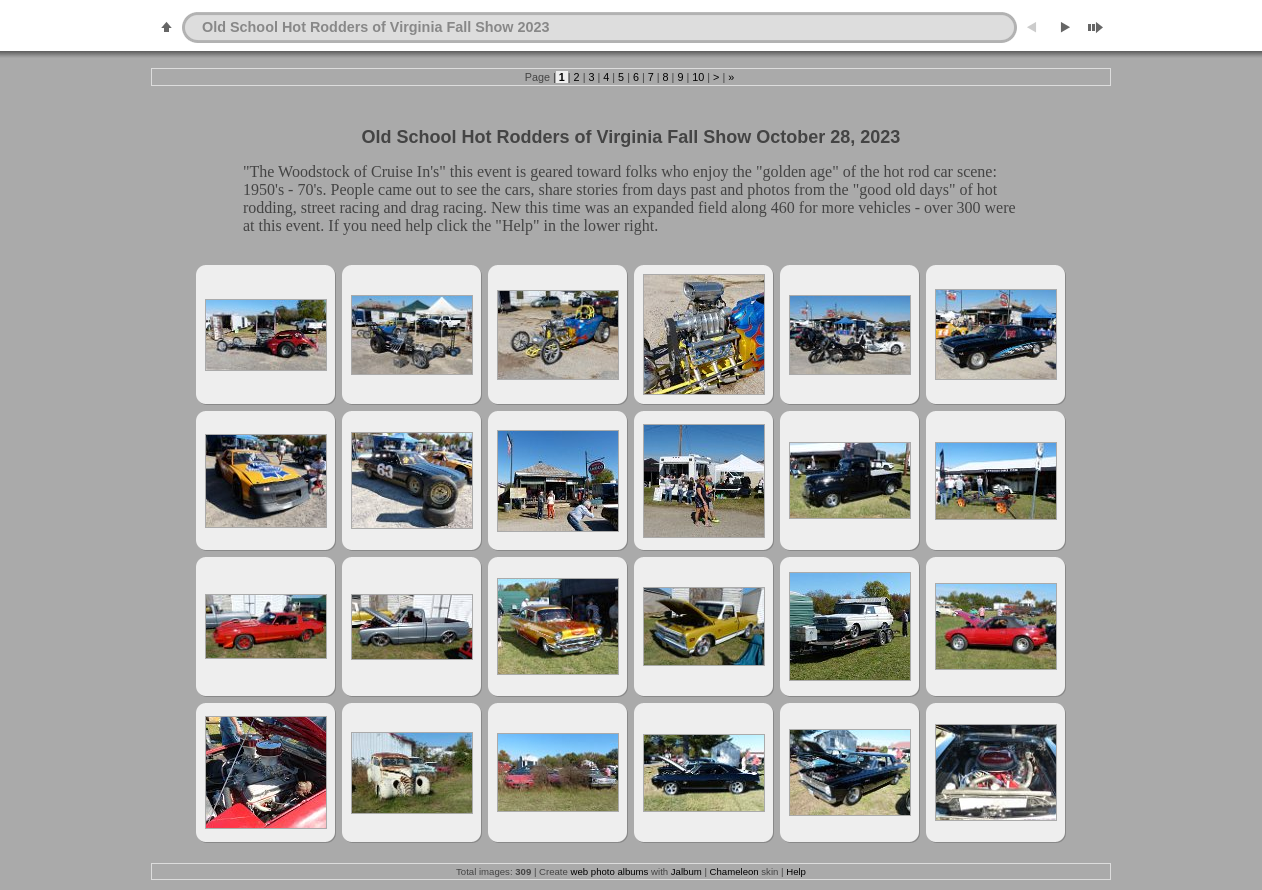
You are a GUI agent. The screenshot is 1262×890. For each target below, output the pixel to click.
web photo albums (610, 871)
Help (796, 871)
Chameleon (734, 871)
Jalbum (686, 871)
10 (698, 77)
